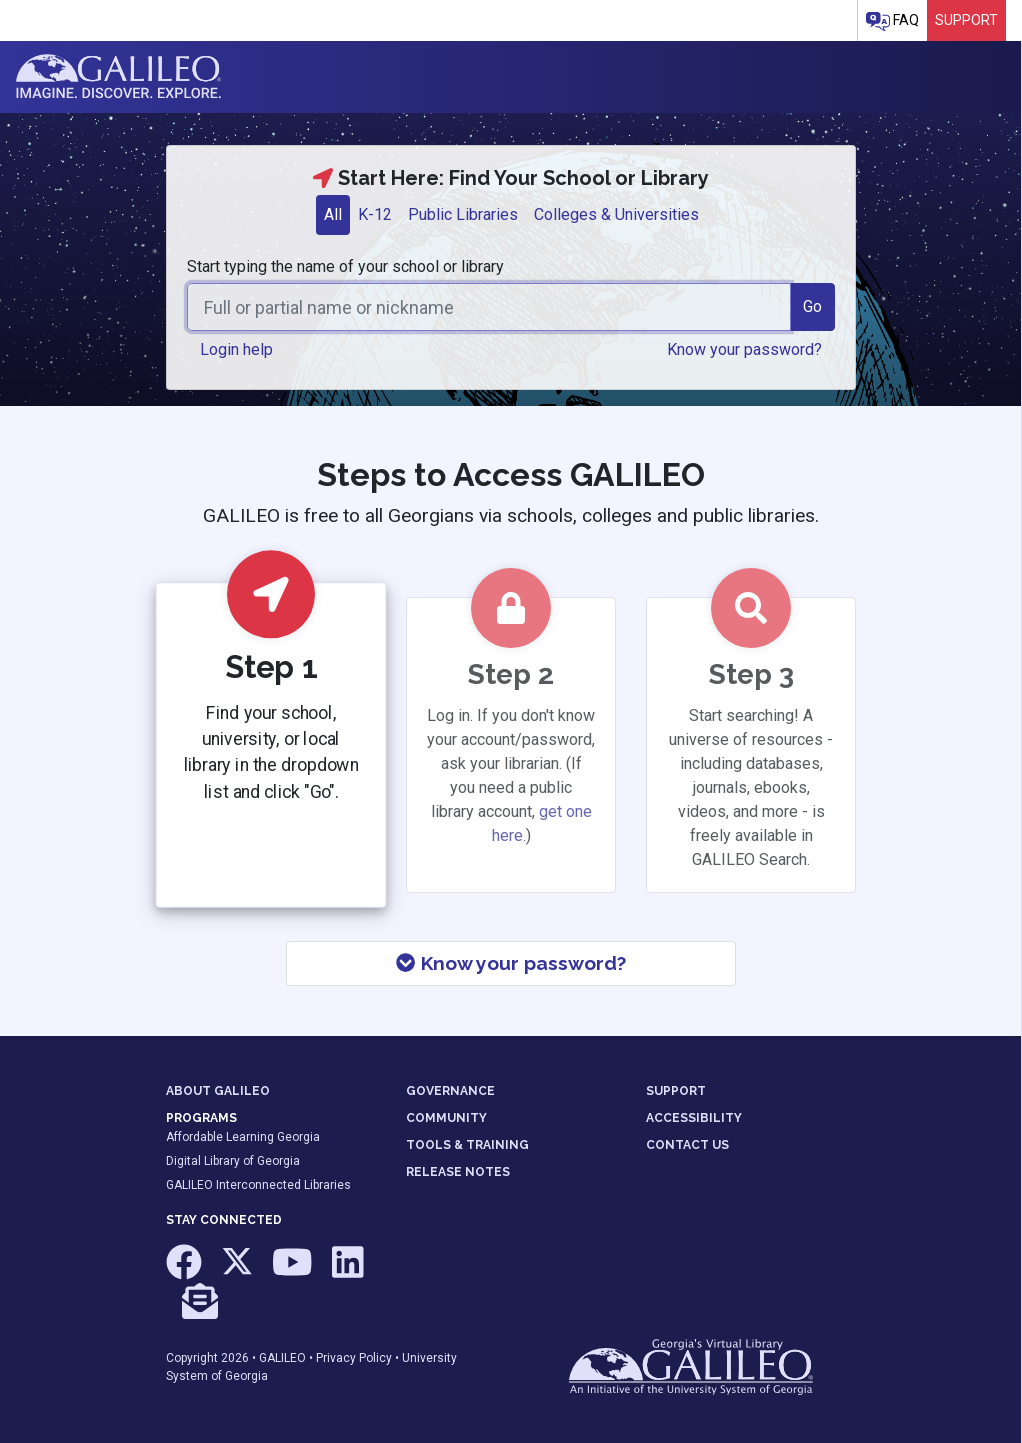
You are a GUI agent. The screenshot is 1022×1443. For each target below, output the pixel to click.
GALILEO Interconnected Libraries (258, 1185)
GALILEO (282, 1358)
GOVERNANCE (450, 1091)
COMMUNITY (446, 1118)
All (333, 214)
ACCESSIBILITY (694, 1118)
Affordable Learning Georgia (243, 1137)
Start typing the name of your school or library (345, 266)
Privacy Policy (354, 1358)
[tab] (333, 215)
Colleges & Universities (616, 214)
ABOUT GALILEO (218, 1091)
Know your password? (510, 963)
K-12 (375, 214)
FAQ (892, 21)
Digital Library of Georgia (233, 1161)
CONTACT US (687, 1145)
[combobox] (489, 307)
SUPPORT (676, 1091)
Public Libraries (463, 214)
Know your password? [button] (744, 349)
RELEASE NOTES (458, 1172)
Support (966, 20)
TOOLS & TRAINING (467, 1145)
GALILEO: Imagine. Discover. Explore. (118, 77)
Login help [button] (236, 349)
